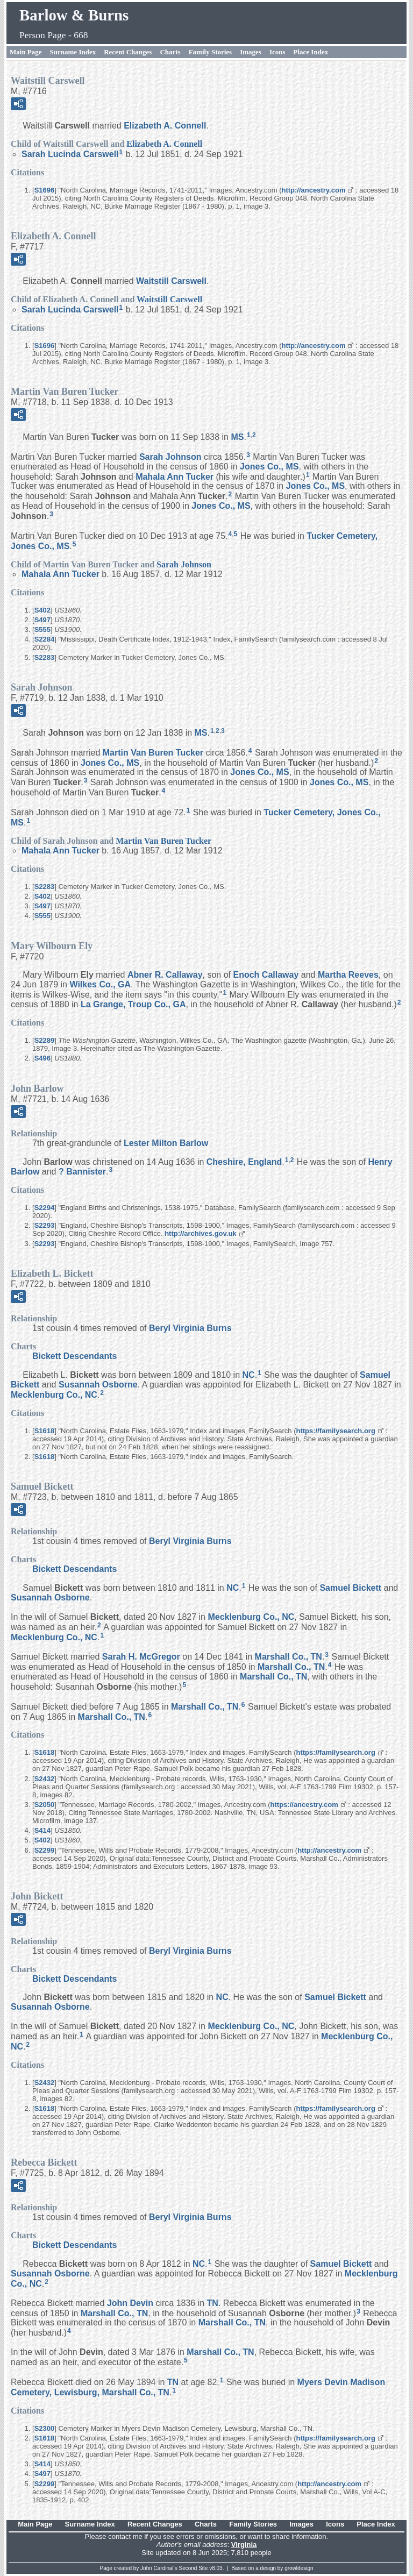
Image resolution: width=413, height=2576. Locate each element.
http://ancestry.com (314, 190)
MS (237, 437)
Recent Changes (128, 52)
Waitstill (171, 281)
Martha (348, 974)
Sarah (170, 456)
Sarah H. (141, 1656)
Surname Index (73, 52)
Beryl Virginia (190, 1328)
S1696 (44, 190)
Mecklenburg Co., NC (54, 1394)
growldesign (298, 2568)
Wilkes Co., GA (100, 984)
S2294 (44, 1208)
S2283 (44, 657)
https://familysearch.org (335, 1431)
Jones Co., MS (269, 466)
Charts (170, 52)
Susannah (98, 1384)
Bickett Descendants (74, 1356)
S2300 (44, 2428)
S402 (42, 610)
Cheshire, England (244, 1161)
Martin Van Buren (153, 752)
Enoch (265, 974)
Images (250, 52)
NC (249, 1374)
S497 (42, 620)
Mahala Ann (174, 476)
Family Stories (210, 52)
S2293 (44, 1225)
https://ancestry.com (304, 1805)
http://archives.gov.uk (200, 1233)
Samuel (350, 1587)
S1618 (44, 1431)
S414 (42, 1830)
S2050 (44, 1805)
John (130, 2303)
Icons (277, 52)
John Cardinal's (158, 2568)
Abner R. (165, 974)
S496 (42, 1058)
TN (212, 2303)
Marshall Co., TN (288, 1656)
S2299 (44, 1850)
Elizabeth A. (165, 125)
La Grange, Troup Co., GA (133, 1004)
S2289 (44, 1040)
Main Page (26, 52)
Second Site (193, 2568)
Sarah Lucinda (70, 154)
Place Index (311, 52)
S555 (42, 629)
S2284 (44, 639)
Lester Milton (166, 1143)
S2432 (44, 1779)
